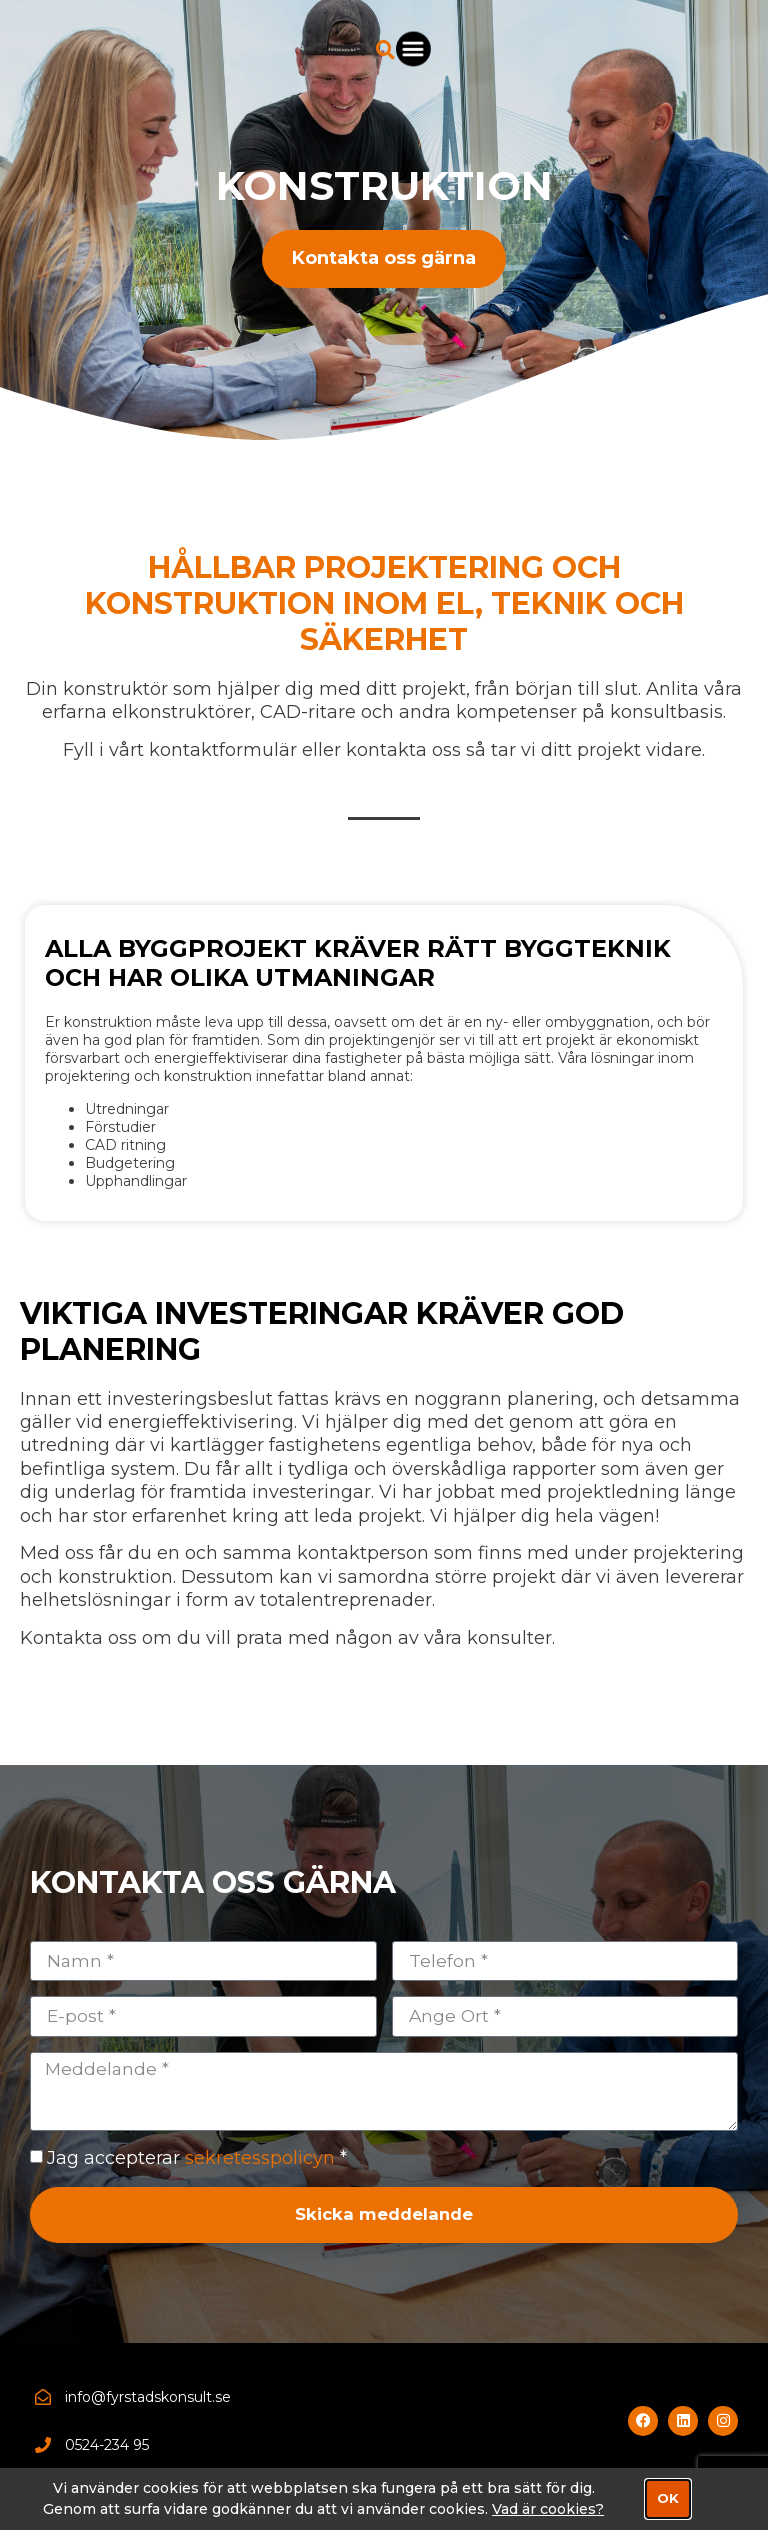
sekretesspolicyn (260, 2163)
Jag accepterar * (197, 2163)
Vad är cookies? (548, 2509)
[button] (718, 54)
